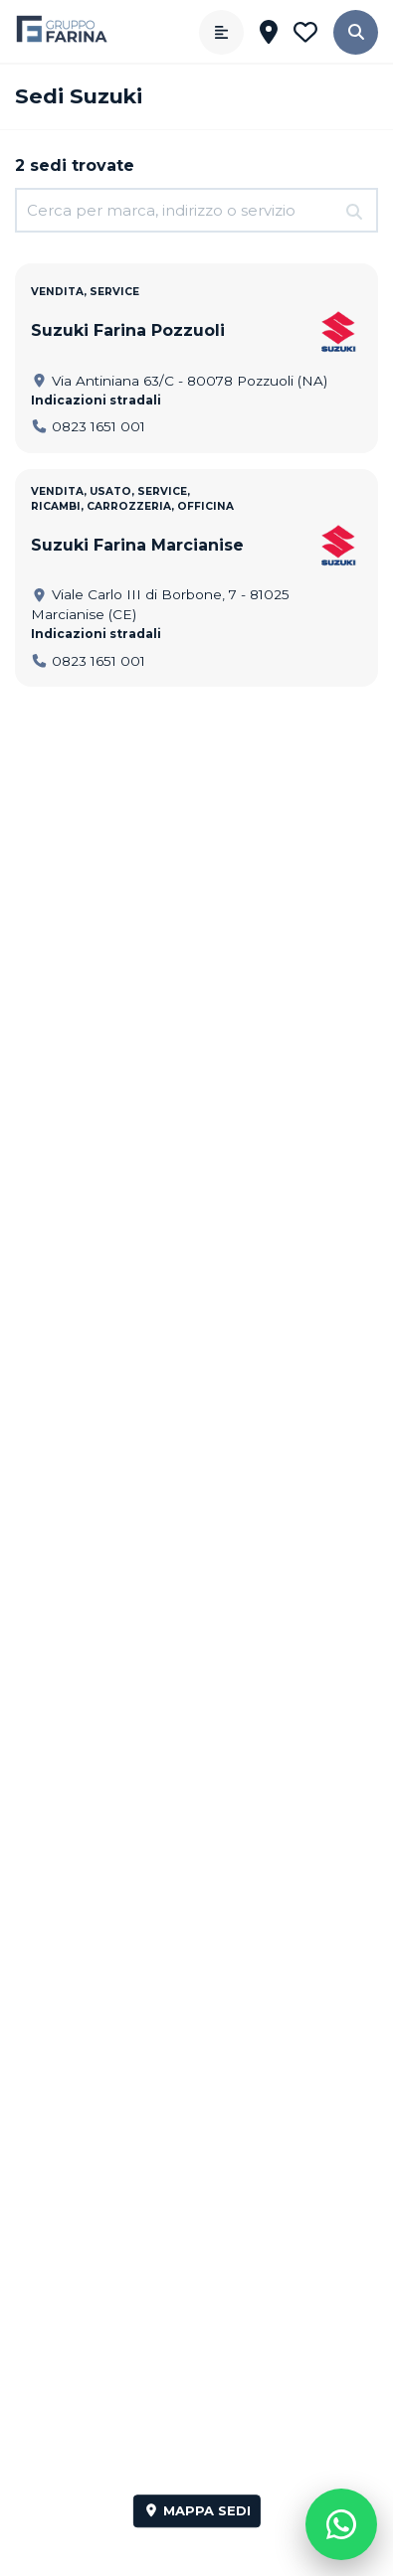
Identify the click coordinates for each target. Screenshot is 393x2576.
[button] (355, 32)
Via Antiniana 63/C (179, 381)
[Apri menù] (221, 32)
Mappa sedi (196, 2510)
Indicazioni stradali (96, 400)
